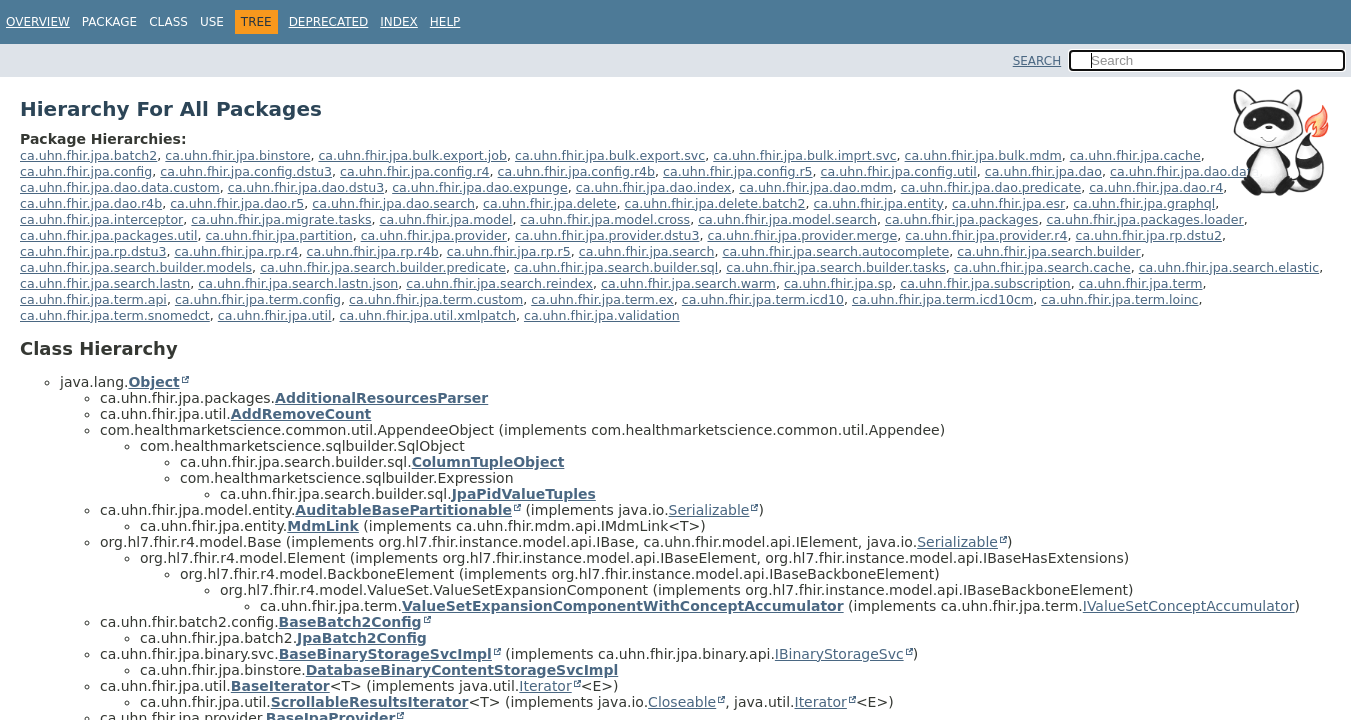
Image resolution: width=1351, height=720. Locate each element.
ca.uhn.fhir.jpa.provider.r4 (986, 235)
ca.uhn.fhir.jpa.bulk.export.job (412, 155)
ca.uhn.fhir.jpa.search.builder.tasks (835, 267)
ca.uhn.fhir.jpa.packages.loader (1144, 219)
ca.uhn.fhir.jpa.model (446, 219)
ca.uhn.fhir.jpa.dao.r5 (237, 203)
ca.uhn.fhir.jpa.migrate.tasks (281, 219)
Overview (38, 22)
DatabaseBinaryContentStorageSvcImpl (462, 670)
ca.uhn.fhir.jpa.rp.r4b (373, 251)
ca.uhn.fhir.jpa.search (647, 251)
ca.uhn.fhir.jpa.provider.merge (802, 235)
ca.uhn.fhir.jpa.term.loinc (1119, 299)
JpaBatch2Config (362, 638)
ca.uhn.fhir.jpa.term (1141, 283)
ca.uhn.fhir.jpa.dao (1043, 171)
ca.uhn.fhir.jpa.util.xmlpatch (427, 315)
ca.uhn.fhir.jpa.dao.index (653, 187)
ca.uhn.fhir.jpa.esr (1008, 203)
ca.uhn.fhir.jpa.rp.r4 (236, 251)
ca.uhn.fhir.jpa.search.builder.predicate (383, 267)
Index (399, 22)
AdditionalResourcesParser (381, 398)
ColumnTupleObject (488, 462)
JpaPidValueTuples (524, 494)
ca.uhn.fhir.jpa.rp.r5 (509, 251)
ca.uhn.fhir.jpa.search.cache (1042, 267)
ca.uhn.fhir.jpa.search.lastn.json (298, 283)
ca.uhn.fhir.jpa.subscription (985, 283)
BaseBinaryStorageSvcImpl (385, 654)
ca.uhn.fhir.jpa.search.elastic (1229, 267)
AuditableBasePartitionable (403, 510)
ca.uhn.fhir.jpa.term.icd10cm (942, 299)
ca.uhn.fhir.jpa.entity (879, 203)
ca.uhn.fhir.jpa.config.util (899, 171)
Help (445, 22)
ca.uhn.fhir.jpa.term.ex (602, 299)
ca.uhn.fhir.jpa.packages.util (108, 235)
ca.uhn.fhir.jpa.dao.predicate (991, 187)
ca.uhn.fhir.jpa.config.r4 (414, 171)
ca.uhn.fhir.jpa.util (275, 315)
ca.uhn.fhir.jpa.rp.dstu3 (93, 251)
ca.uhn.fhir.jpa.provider (434, 235)
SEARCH (1037, 61)
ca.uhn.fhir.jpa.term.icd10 (763, 299)
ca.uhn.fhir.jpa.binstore (237, 155)
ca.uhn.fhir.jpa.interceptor (101, 219)
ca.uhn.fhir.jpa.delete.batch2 (715, 203)
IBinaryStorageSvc (839, 654)
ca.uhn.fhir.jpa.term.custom (436, 299)
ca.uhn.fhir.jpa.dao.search (393, 203)
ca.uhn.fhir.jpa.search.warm (688, 283)
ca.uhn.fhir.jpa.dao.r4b (91, 203)
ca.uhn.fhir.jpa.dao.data (1184, 171)
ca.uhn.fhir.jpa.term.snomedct (115, 315)
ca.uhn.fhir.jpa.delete (549, 203)
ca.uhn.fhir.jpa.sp (838, 283)
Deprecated (329, 22)
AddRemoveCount (301, 414)
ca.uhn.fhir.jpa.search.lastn (105, 283)
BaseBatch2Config (350, 622)
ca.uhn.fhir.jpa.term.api (93, 299)
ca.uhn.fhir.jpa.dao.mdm (815, 187)
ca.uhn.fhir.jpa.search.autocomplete (835, 251)
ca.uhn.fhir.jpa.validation (602, 315)
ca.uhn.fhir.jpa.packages (961, 219)
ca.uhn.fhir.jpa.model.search (787, 219)
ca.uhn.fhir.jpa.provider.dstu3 (607, 235)
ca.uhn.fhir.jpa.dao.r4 (1156, 187)
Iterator (545, 686)
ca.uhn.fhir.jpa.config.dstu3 (246, 171)
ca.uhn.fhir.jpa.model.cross (606, 219)
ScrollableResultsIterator (370, 702)
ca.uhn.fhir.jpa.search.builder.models (136, 267)
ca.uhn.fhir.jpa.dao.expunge (480, 187)
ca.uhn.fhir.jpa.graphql (1144, 203)
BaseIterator (280, 686)
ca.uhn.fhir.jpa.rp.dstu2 (1149, 235)
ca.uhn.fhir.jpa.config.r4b (576, 171)
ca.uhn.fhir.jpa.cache (1135, 155)
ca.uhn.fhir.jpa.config (86, 171)
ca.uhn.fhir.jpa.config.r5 (737, 171)
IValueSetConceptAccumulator (1189, 606)
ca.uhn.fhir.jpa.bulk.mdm (983, 155)
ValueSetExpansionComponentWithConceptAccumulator (623, 606)
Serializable (709, 510)
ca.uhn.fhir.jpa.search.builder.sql (616, 267)
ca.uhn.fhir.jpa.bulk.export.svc (610, 155)
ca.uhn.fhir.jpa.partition (278, 235)
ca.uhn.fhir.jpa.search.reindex (499, 283)
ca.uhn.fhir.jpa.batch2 (88, 155)
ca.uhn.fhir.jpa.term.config (258, 299)
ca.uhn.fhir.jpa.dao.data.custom (120, 187)
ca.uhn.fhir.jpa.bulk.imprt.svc (804, 155)
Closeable (682, 702)
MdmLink (323, 526)
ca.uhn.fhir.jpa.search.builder (1048, 251)
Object (153, 382)
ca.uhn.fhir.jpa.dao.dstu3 (306, 187)
